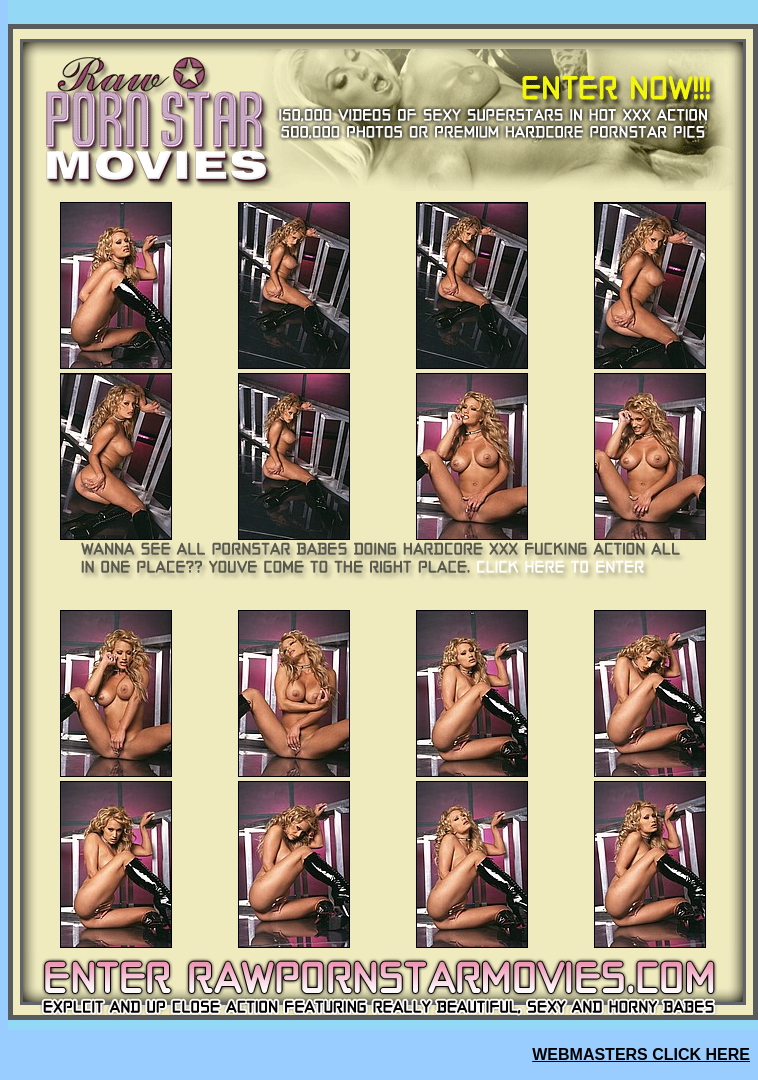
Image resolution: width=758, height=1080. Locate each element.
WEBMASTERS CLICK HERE (641, 1054)
